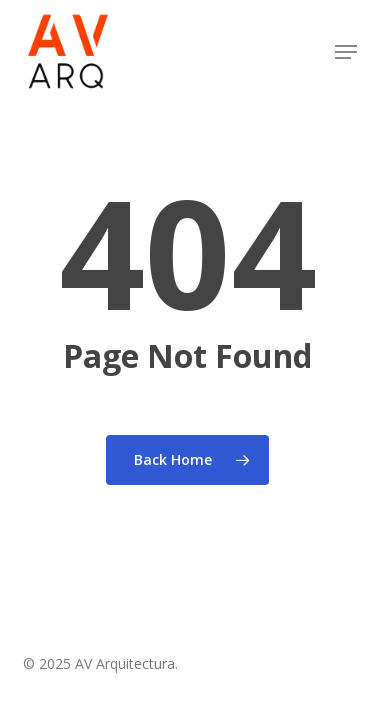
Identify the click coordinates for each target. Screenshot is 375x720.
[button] (346, 52)
